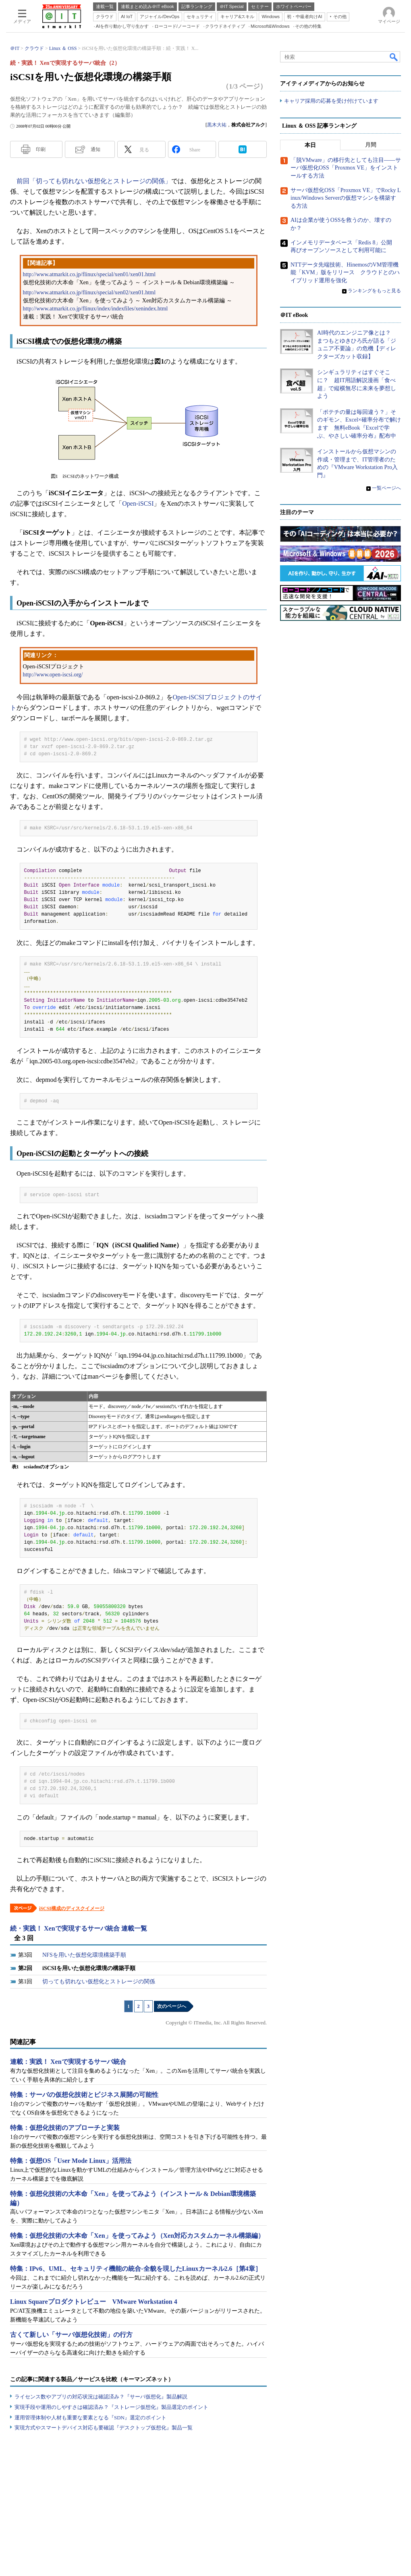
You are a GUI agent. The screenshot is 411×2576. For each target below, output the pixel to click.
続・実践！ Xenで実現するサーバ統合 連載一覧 (78, 1928)
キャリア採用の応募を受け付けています (331, 101)
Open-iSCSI (138, 503)
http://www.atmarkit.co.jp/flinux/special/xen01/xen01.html (89, 274)
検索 (394, 56)
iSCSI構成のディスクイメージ (71, 1908)
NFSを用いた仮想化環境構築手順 (84, 1955)
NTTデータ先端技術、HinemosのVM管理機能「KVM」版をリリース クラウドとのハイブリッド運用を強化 (345, 272)
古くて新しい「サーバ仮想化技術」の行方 (71, 2334)
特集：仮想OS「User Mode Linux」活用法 (70, 2160)
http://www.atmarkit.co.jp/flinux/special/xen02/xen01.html (89, 292)
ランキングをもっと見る (374, 291)
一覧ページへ (386, 488)
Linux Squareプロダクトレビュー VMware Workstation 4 (93, 2301)
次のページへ (171, 2006)
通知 (95, 149)
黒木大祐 (216, 125)
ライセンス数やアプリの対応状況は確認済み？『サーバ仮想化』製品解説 (101, 2397)
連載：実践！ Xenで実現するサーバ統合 (68, 2061)
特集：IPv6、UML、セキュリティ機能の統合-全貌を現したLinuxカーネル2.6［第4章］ (136, 2268)
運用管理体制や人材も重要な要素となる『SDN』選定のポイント (90, 2418)
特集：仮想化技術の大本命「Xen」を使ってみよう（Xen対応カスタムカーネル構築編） (137, 2235)
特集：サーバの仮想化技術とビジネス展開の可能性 (84, 2094)
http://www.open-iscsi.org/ (53, 675)
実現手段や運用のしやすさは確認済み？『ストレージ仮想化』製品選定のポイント (111, 2407)
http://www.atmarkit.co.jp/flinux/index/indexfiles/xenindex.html (95, 309)
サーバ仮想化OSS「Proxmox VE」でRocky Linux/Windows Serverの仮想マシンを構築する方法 (346, 198)
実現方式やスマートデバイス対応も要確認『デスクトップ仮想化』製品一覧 (104, 2428)
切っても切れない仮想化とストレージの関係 (98, 1982)
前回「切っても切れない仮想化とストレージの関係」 (94, 181)
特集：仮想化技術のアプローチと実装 (65, 2127)
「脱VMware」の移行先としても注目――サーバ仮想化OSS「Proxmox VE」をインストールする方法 (346, 168)
